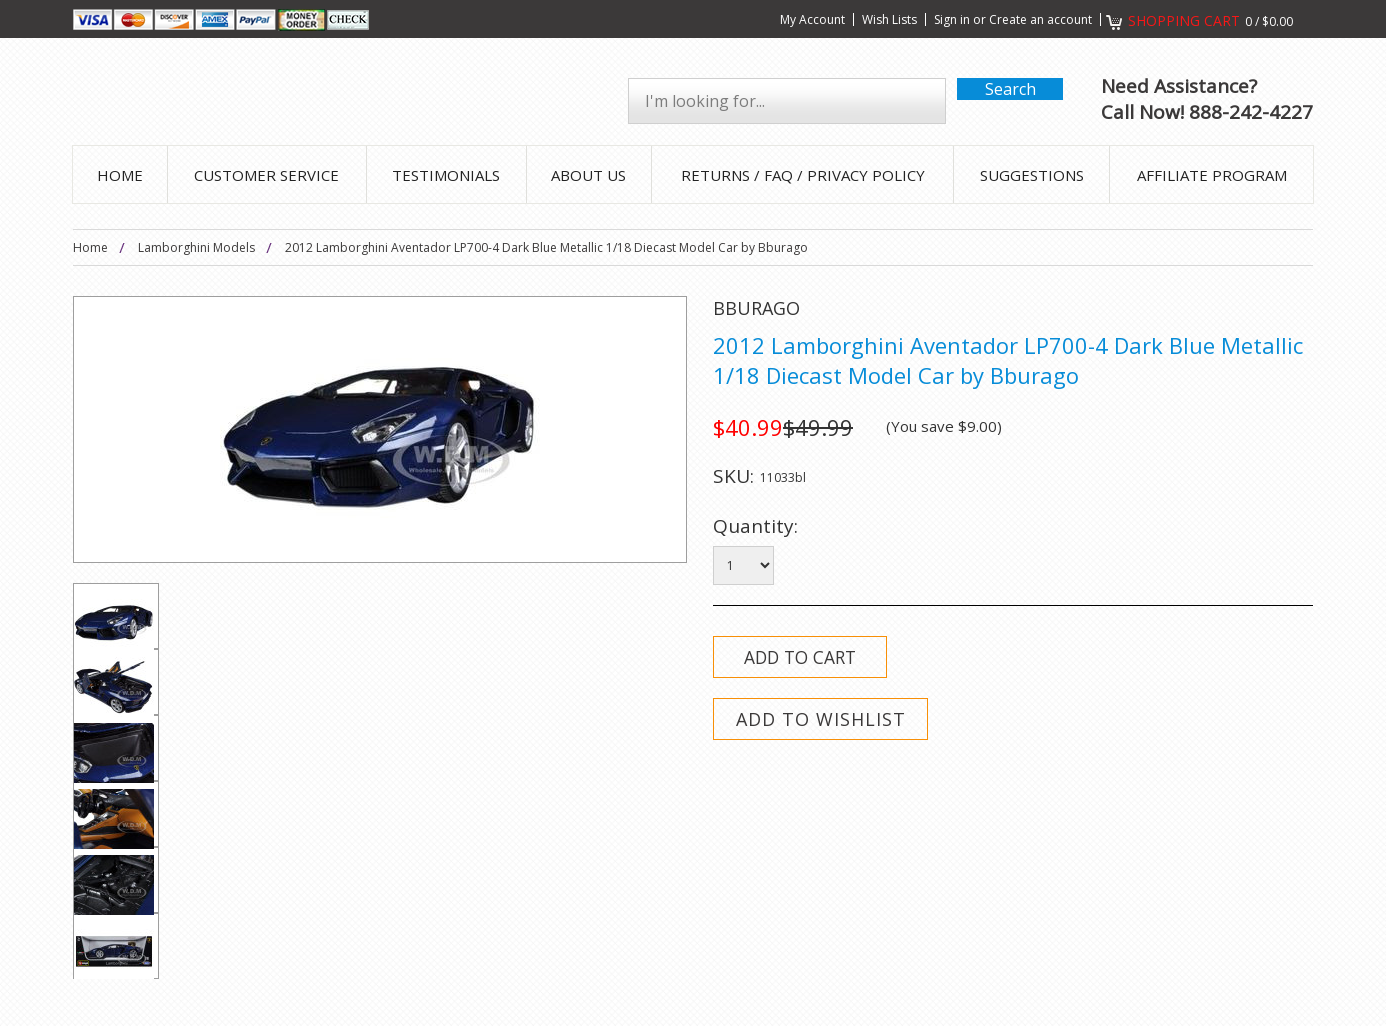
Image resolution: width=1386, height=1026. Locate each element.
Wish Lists (889, 19)
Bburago (756, 308)
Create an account (1040, 19)
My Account (812, 19)
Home (90, 247)
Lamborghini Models (196, 247)
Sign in (952, 19)
